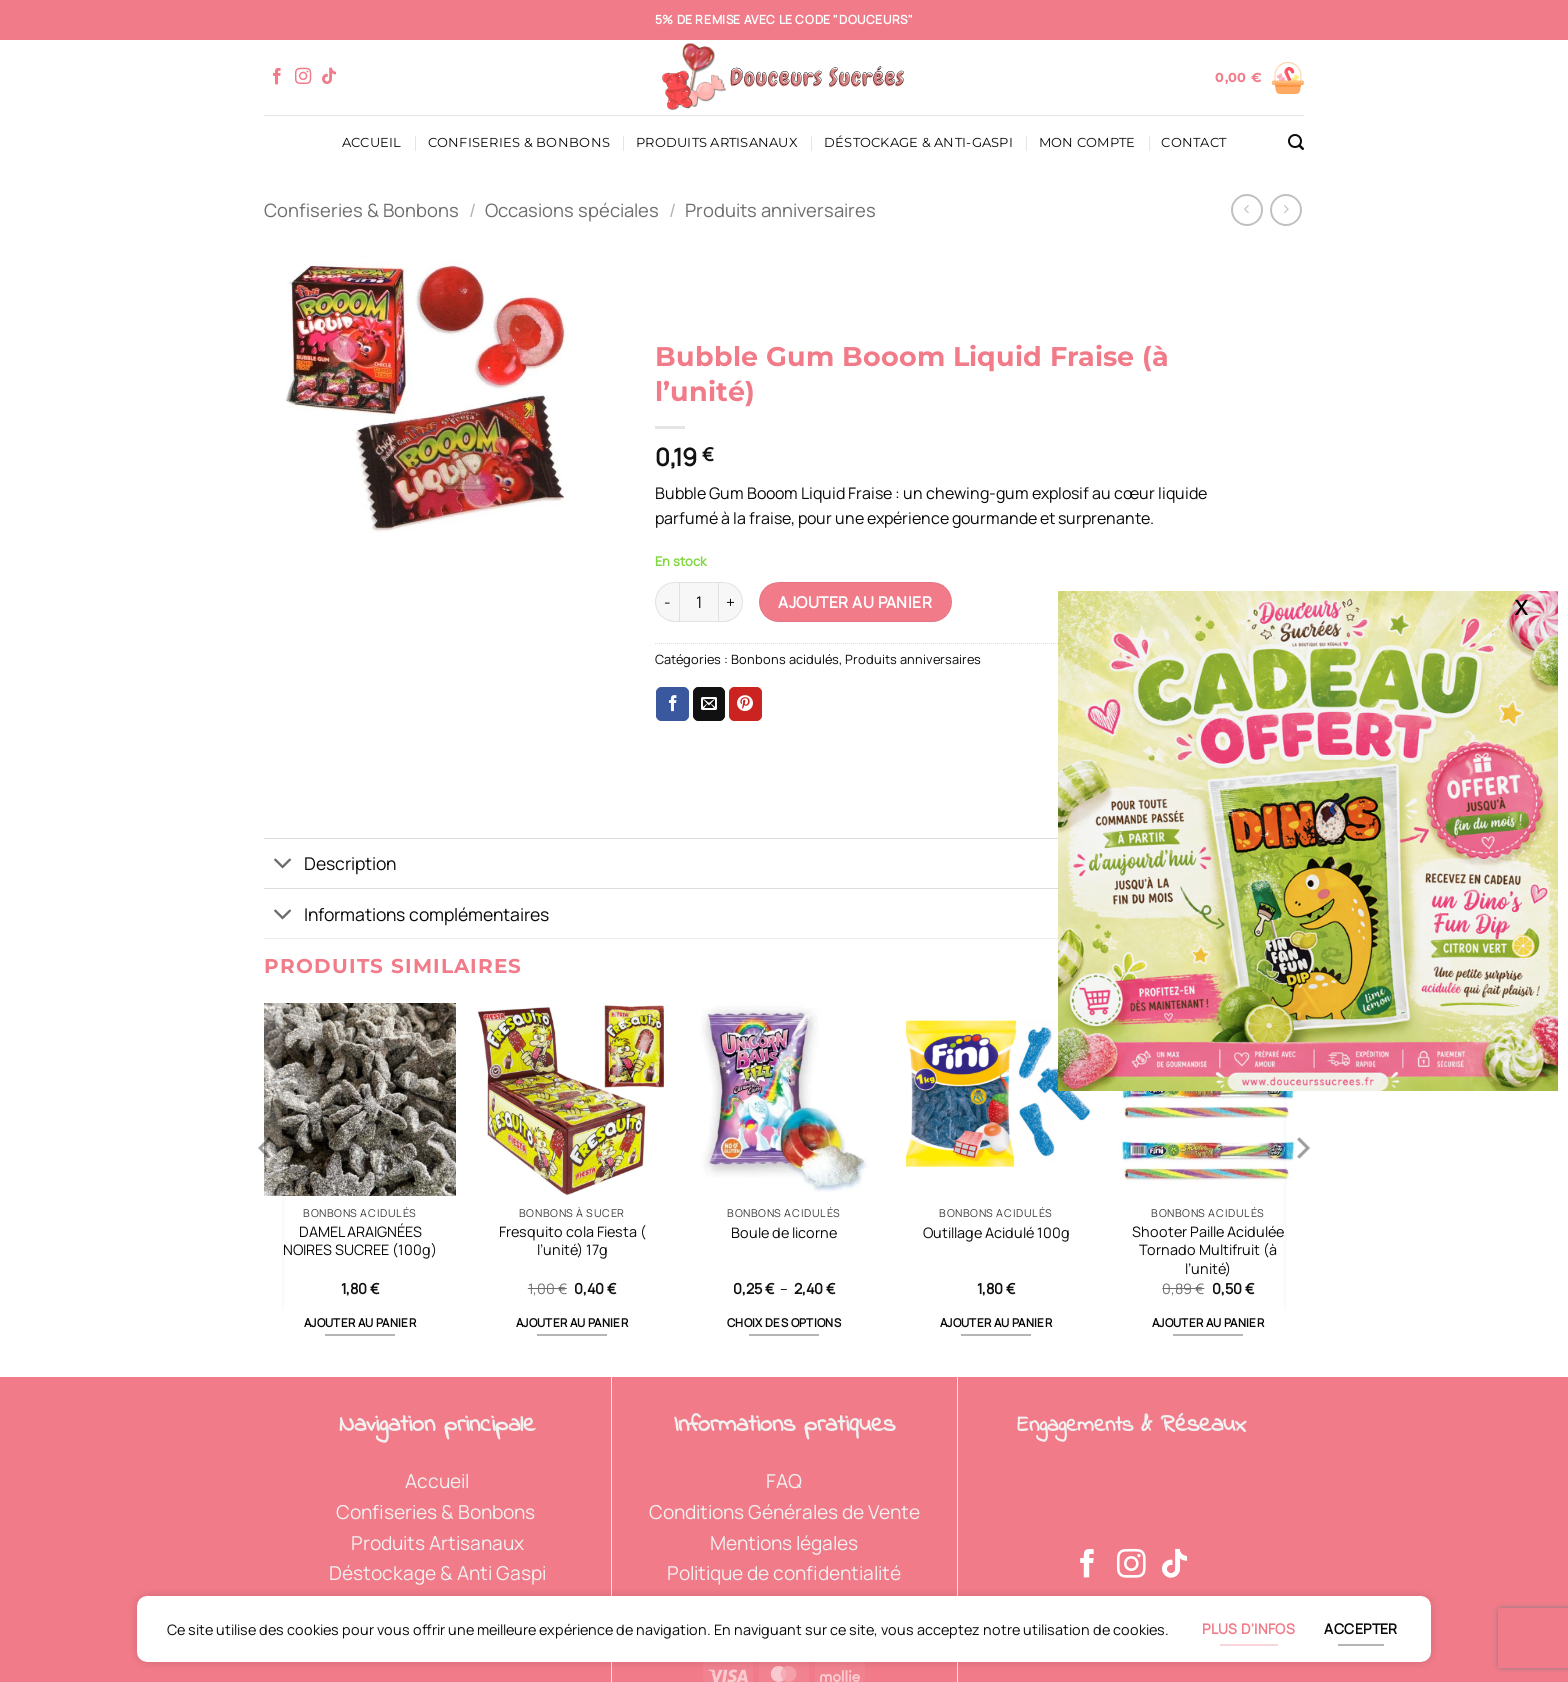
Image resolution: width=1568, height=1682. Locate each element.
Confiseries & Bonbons (519, 142)
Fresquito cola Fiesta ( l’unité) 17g (572, 1241)
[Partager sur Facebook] (672, 704)
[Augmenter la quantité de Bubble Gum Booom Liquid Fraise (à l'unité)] (731, 602)
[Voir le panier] (1259, 78)
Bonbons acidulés (785, 659)
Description (330, 865)
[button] (1296, 142)
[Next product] (1246, 209)
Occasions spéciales (572, 210)
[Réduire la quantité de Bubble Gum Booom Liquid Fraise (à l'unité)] (667, 602)
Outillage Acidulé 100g (996, 1233)
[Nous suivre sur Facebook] (277, 77)
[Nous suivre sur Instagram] (303, 77)
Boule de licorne (784, 1233)
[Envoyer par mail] (709, 704)
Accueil (372, 142)
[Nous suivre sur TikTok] (329, 77)
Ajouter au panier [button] (360, 1322)
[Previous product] (1285, 209)
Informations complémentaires (406, 915)
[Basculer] (283, 865)
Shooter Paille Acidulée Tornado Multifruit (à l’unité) (1208, 1250)
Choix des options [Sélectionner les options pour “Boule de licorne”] (784, 1322)
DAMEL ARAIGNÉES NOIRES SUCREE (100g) (360, 1241)
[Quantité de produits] (699, 602)
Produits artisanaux (717, 142)
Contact (1193, 142)
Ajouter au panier (855, 602)
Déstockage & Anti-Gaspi (918, 142)
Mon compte (1087, 142)
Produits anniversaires (780, 210)
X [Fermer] (1521, 607)
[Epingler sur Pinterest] (745, 704)
